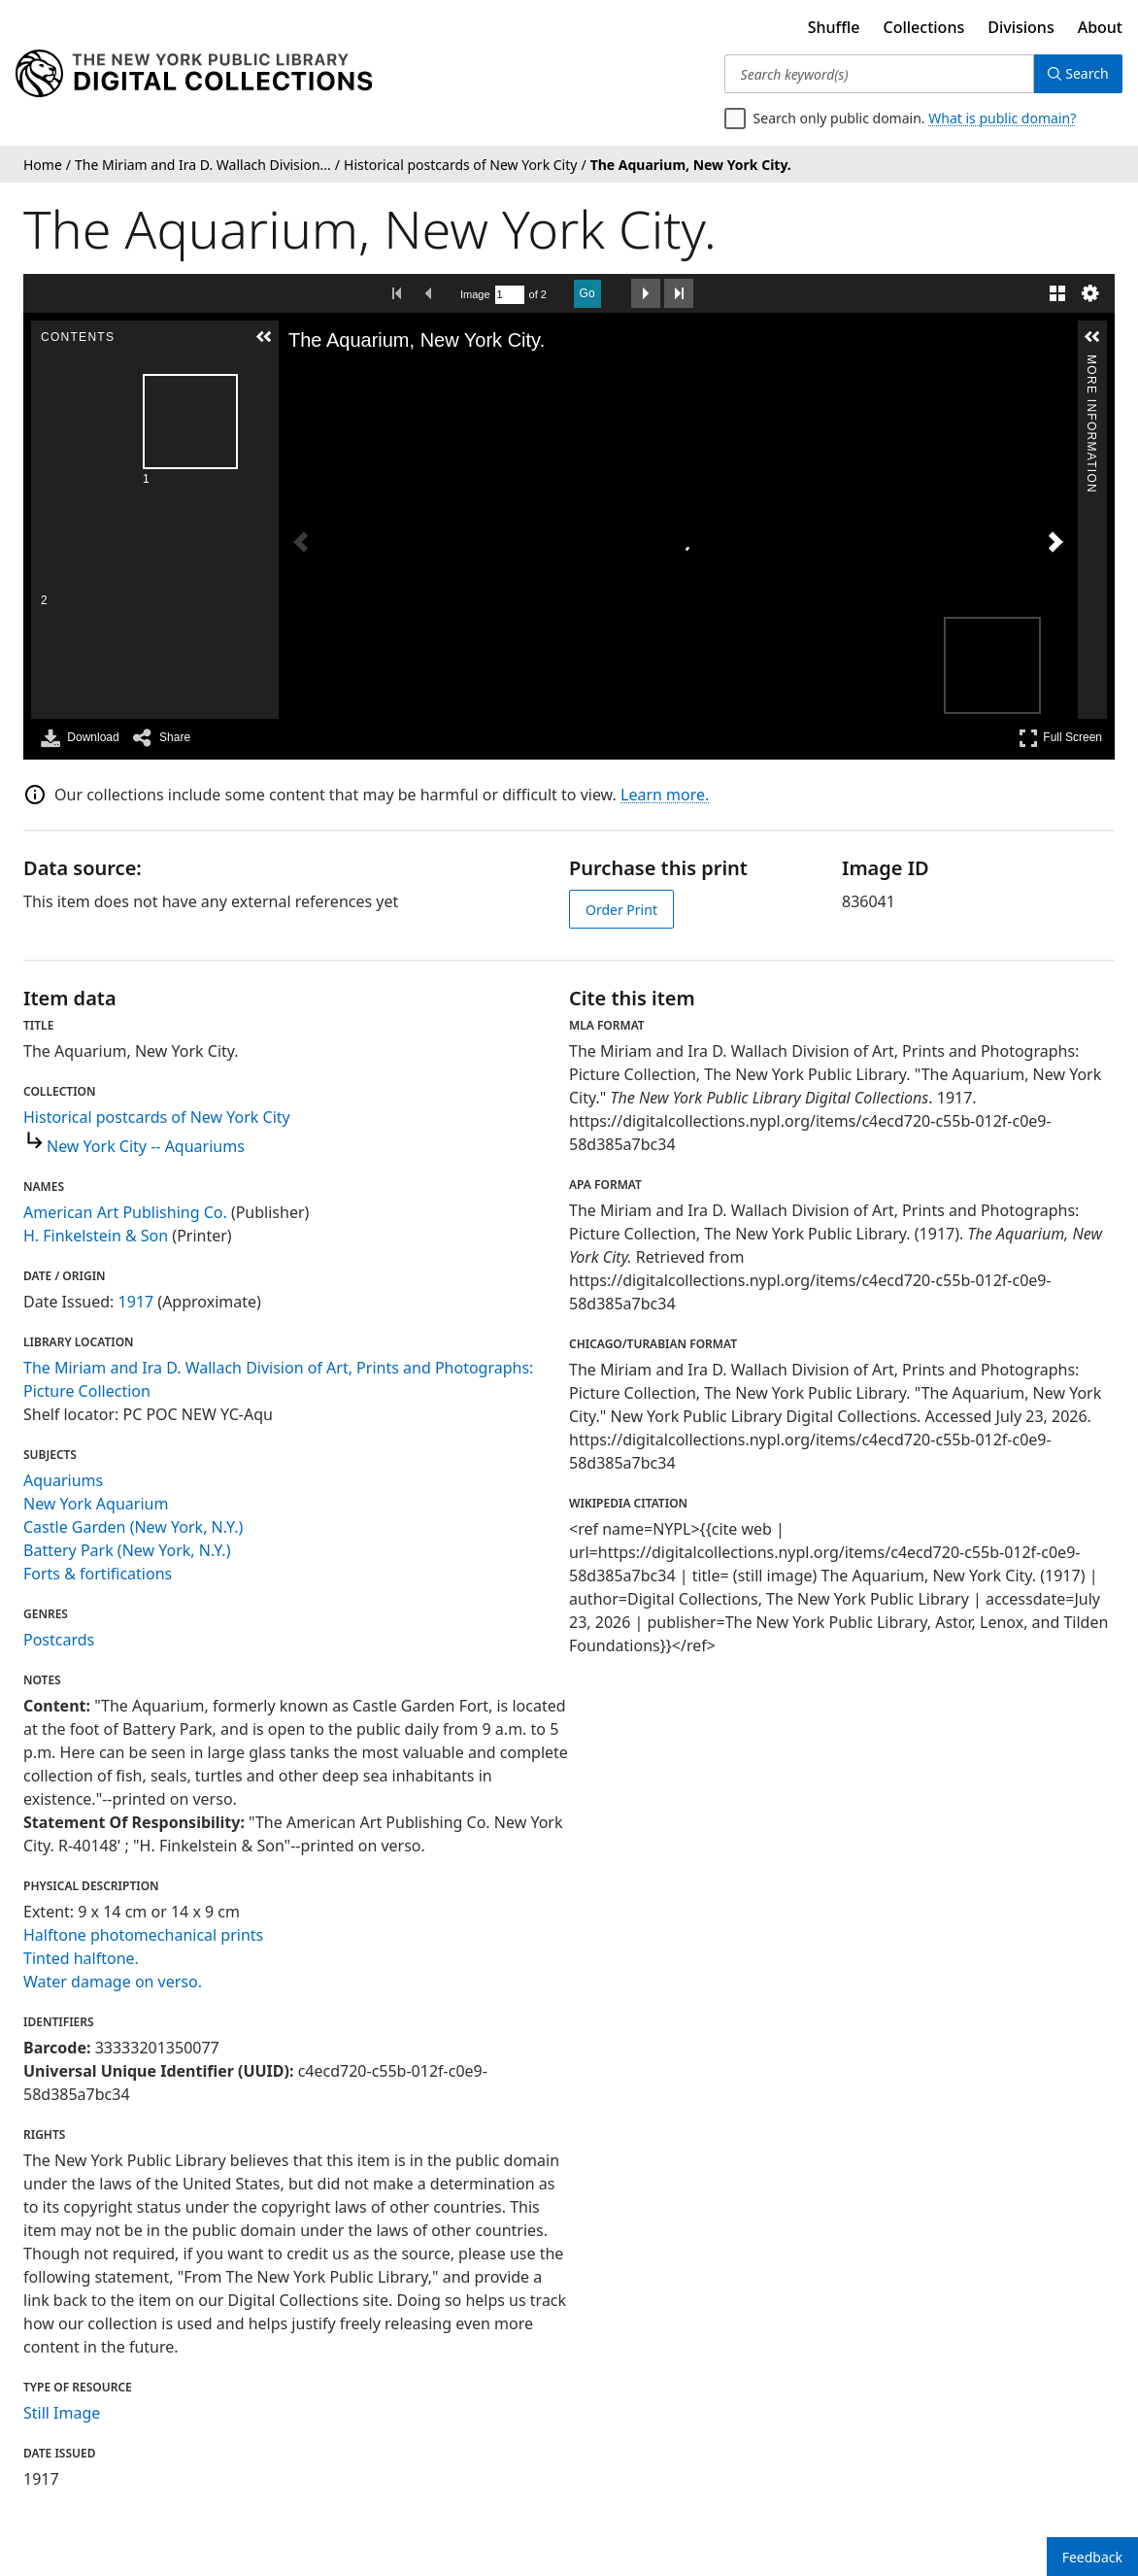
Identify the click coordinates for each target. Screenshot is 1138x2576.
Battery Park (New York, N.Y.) (126, 1550)
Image (475, 294)
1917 (136, 1301)
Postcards (58, 1639)
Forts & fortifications (97, 1573)
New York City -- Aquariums (146, 1146)
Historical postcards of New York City (156, 1117)
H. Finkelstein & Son (95, 1235)
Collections (924, 27)
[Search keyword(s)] (877, 73)
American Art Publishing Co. (125, 1212)
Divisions (1020, 27)
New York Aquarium (95, 1503)
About (1100, 27)
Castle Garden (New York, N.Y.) (133, 1527)
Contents (74, 363)
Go (587, 293)
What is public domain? (1002, 118)
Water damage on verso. (112, 1981)
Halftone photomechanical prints (143, 1935)
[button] (74, 337)
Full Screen (1060, 738)
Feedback (1092, 2557)
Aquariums (63, 1480)
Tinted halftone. (81, 1958)
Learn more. (664, 794)
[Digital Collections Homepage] (194, 74)
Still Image (61, 2412)
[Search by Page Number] (509, 295)
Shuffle (834, 27)
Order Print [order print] (621, 909)
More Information (1091, 363)
